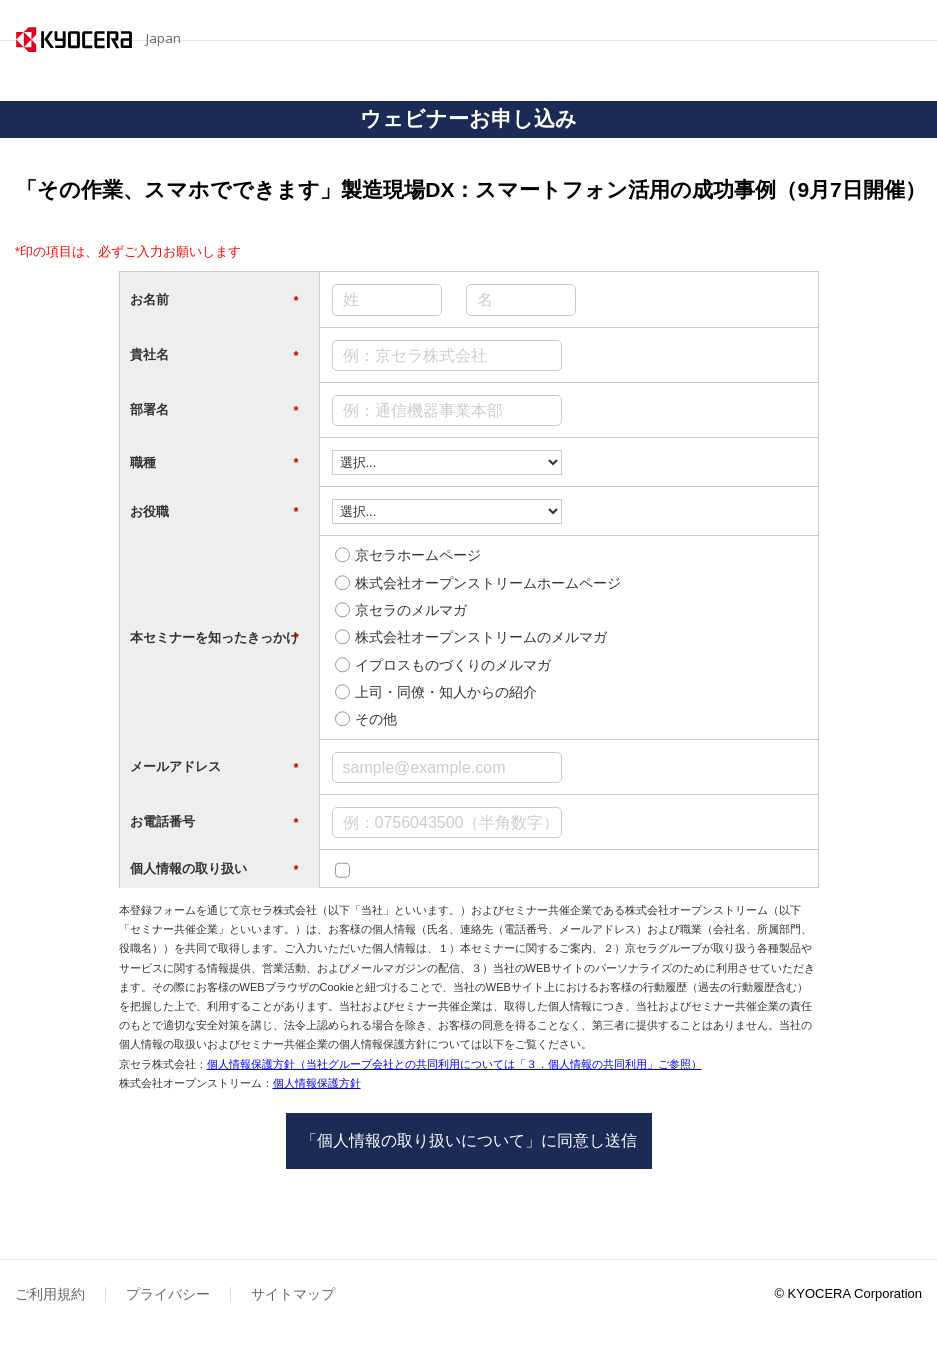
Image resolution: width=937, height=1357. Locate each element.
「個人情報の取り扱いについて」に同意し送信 (469, 1140)
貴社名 (214, 355)
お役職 (214, 512)
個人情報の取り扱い (214, 869)
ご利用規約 (50, 1293)
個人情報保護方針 (317, 1083)
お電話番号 (214, 822)
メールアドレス (214, 767)
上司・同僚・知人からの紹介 (446, 692)
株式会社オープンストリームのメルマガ (481, 637)
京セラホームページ (418, 555)
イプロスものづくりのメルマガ (453, 665)
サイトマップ (293, 1293)
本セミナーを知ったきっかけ (214, 638)
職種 (214, 463)
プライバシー (168, 1293)
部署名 (214, 410)
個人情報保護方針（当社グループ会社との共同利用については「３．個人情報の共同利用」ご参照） (454, 1064)
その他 (376, 719)
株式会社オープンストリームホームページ (488, 583)
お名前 (214, 300)
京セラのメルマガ (411, 610)
